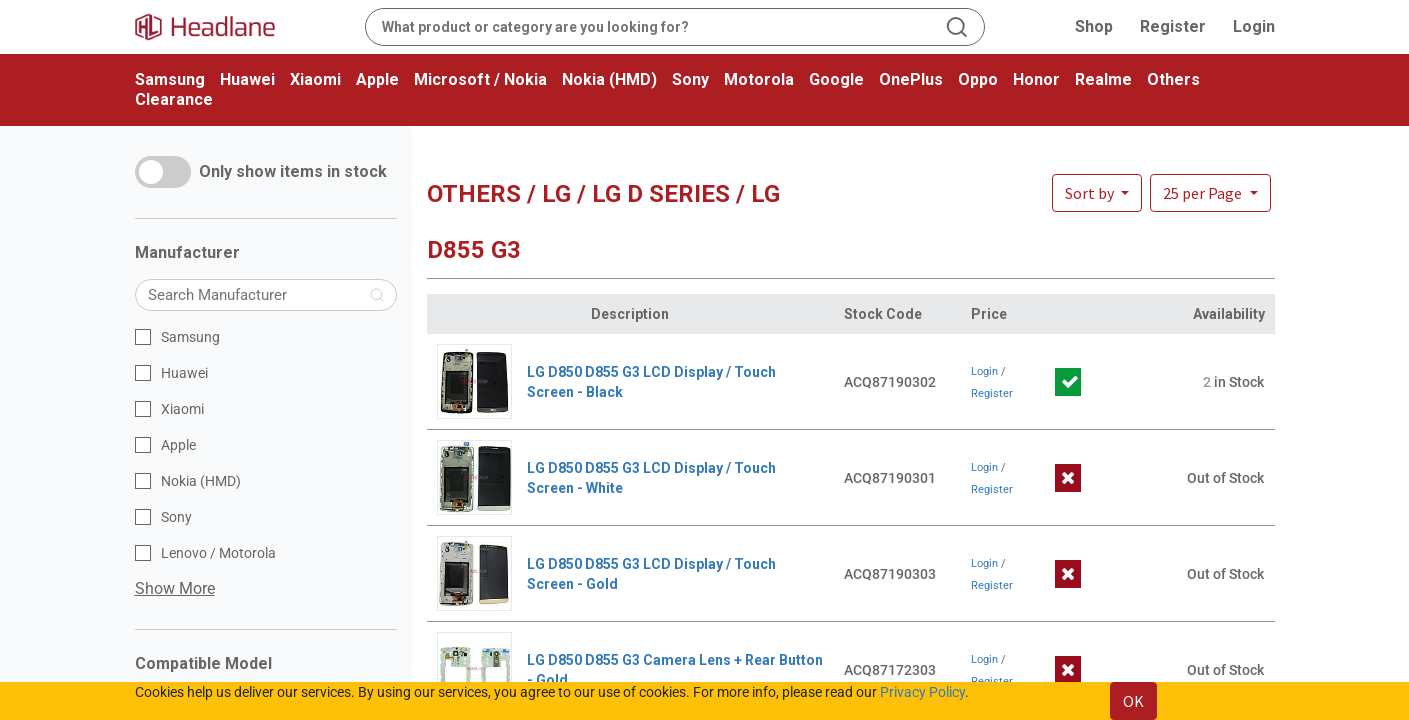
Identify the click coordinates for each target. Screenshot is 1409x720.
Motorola (759, 79)
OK (1133, 701)
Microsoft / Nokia (480, 79)
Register (1173, 26)
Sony (690, 79)
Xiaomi (315, 79)
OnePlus (911, 79)
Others (1173, 79)
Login (1254, 26)
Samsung (170, 79)
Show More (175, 588)
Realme (1103, 79)
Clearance (174, 99)
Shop (1094, 26)
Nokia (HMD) (609, 79)
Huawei (247, 79)
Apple (377, 79)
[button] (1210, 193)
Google (836, 79)
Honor (1036, 79)
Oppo (978, 79)
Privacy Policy (922, 692)
